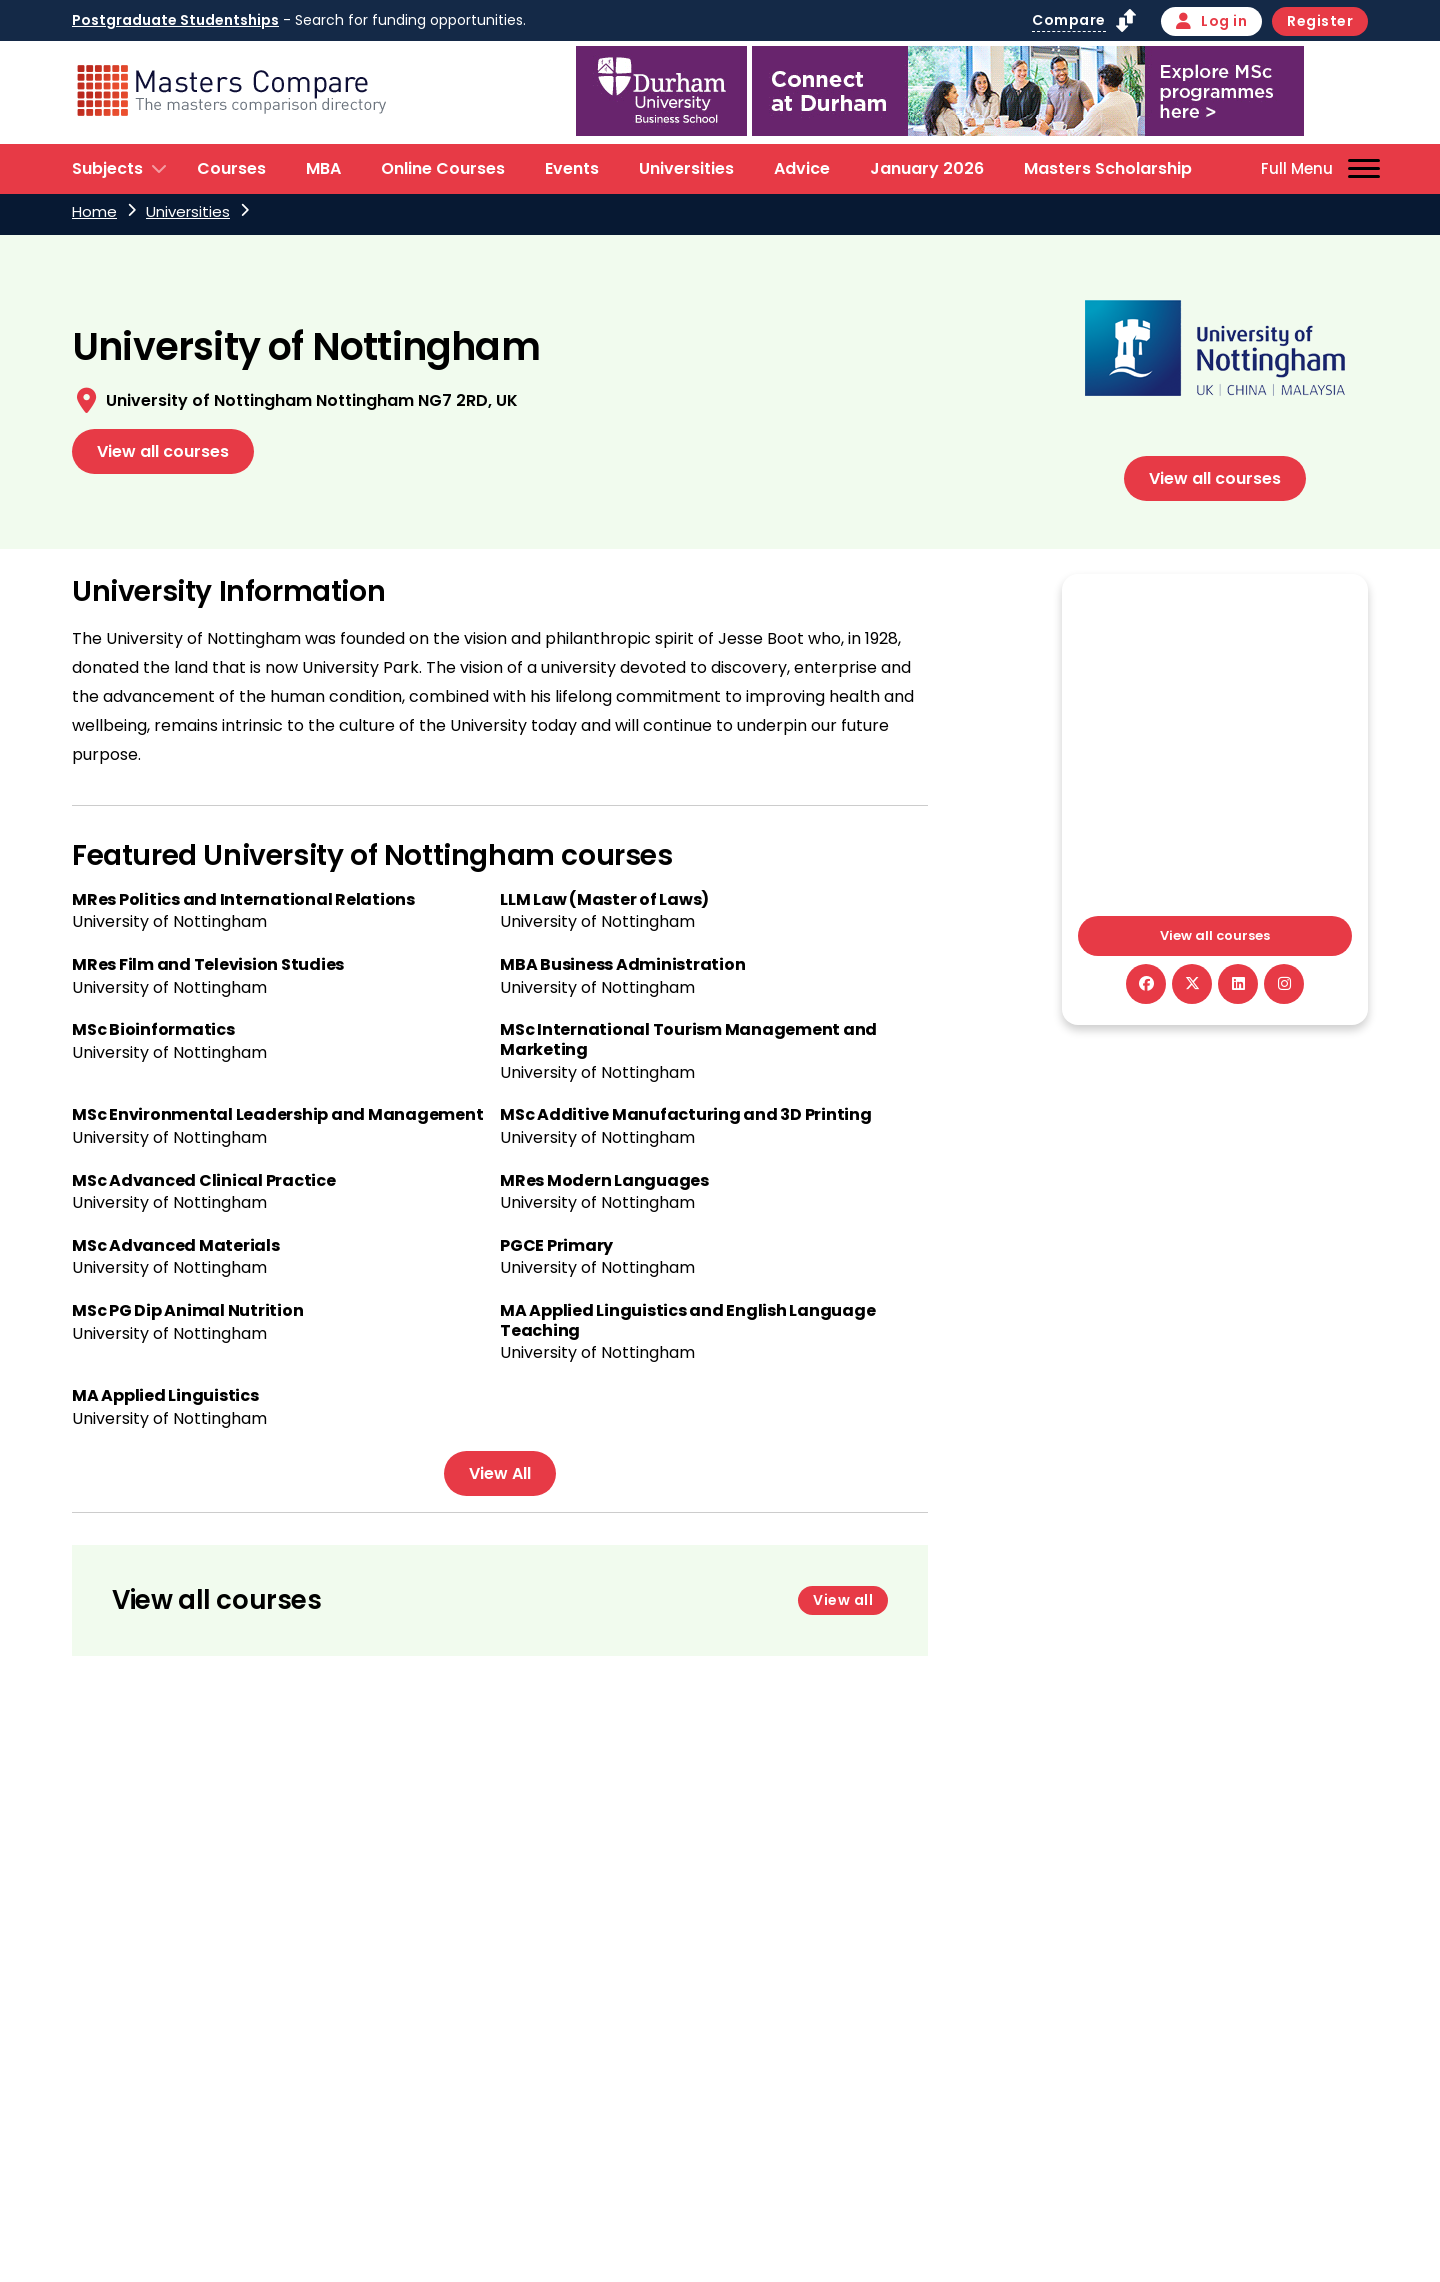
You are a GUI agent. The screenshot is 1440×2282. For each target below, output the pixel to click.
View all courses (163, 451)
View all (843, 1600)
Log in (1212, 21)
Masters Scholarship (1108, 168)
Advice (802, 168)
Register (1320, 21)
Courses (231, 168)
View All (500, 1473)
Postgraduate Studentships (175, 20)
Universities (686, 168)
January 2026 (927, 168)
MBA (323, 168)
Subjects (107, 168)
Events (572, 168)
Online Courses (443, 168)
